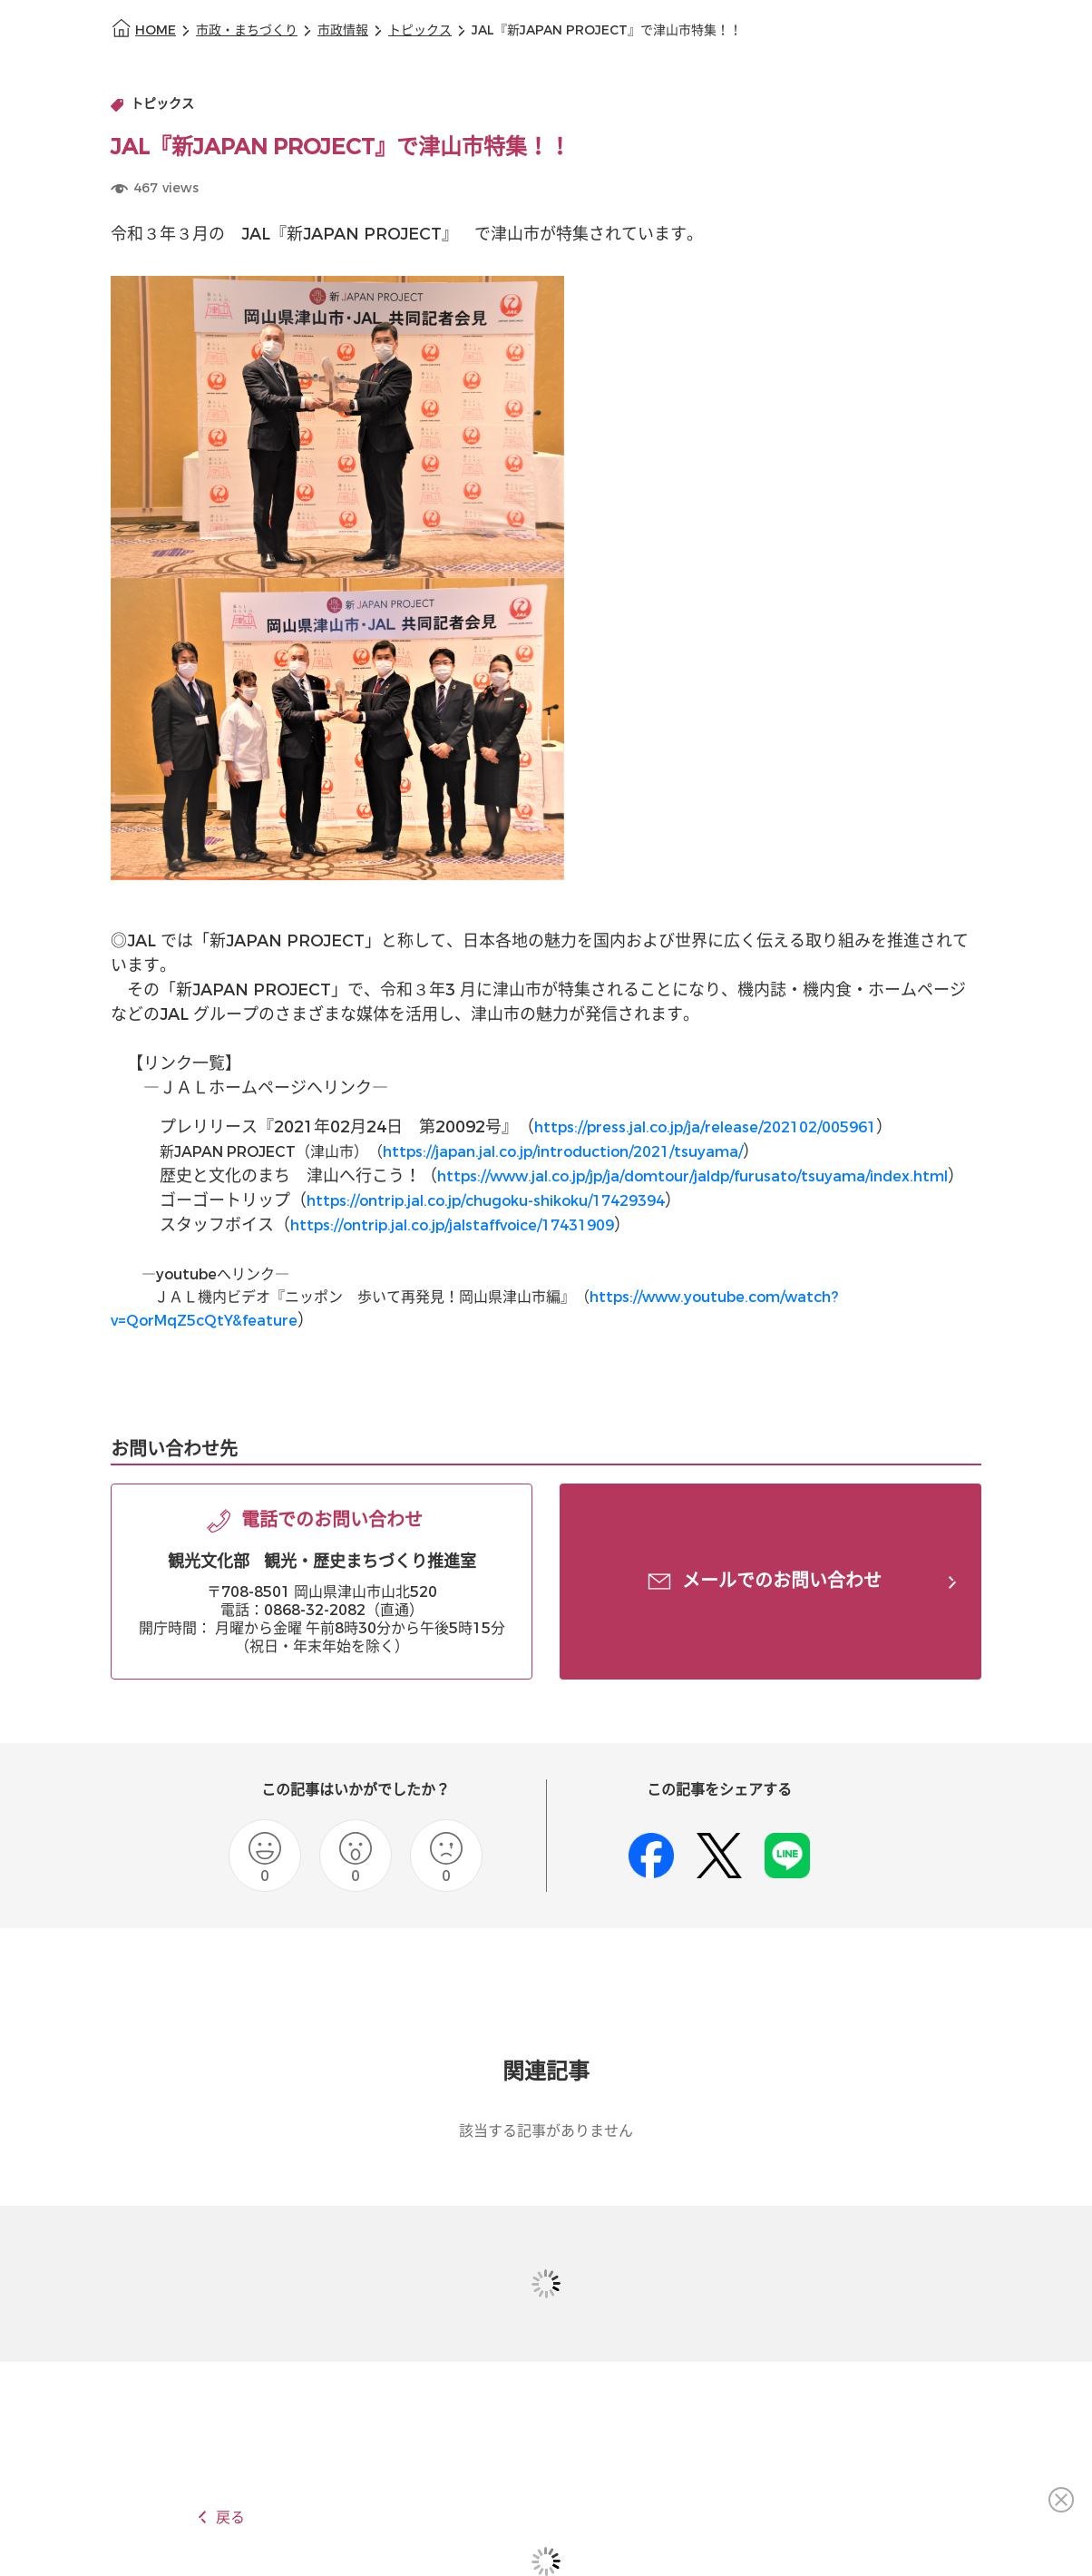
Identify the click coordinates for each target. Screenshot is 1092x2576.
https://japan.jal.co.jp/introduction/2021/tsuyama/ (563, 1151)
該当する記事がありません (546, 2130)
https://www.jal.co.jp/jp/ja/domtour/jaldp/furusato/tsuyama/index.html (692, 1176)
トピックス (420, 30)
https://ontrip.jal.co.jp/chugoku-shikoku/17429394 (486, 1200)
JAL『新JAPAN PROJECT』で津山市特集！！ (607, 30)
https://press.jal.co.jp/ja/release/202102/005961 (705, 1127)
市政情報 (342, 30)
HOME (155, 30)
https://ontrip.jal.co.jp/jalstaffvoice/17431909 (452, 1225)
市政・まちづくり (246, 30)
